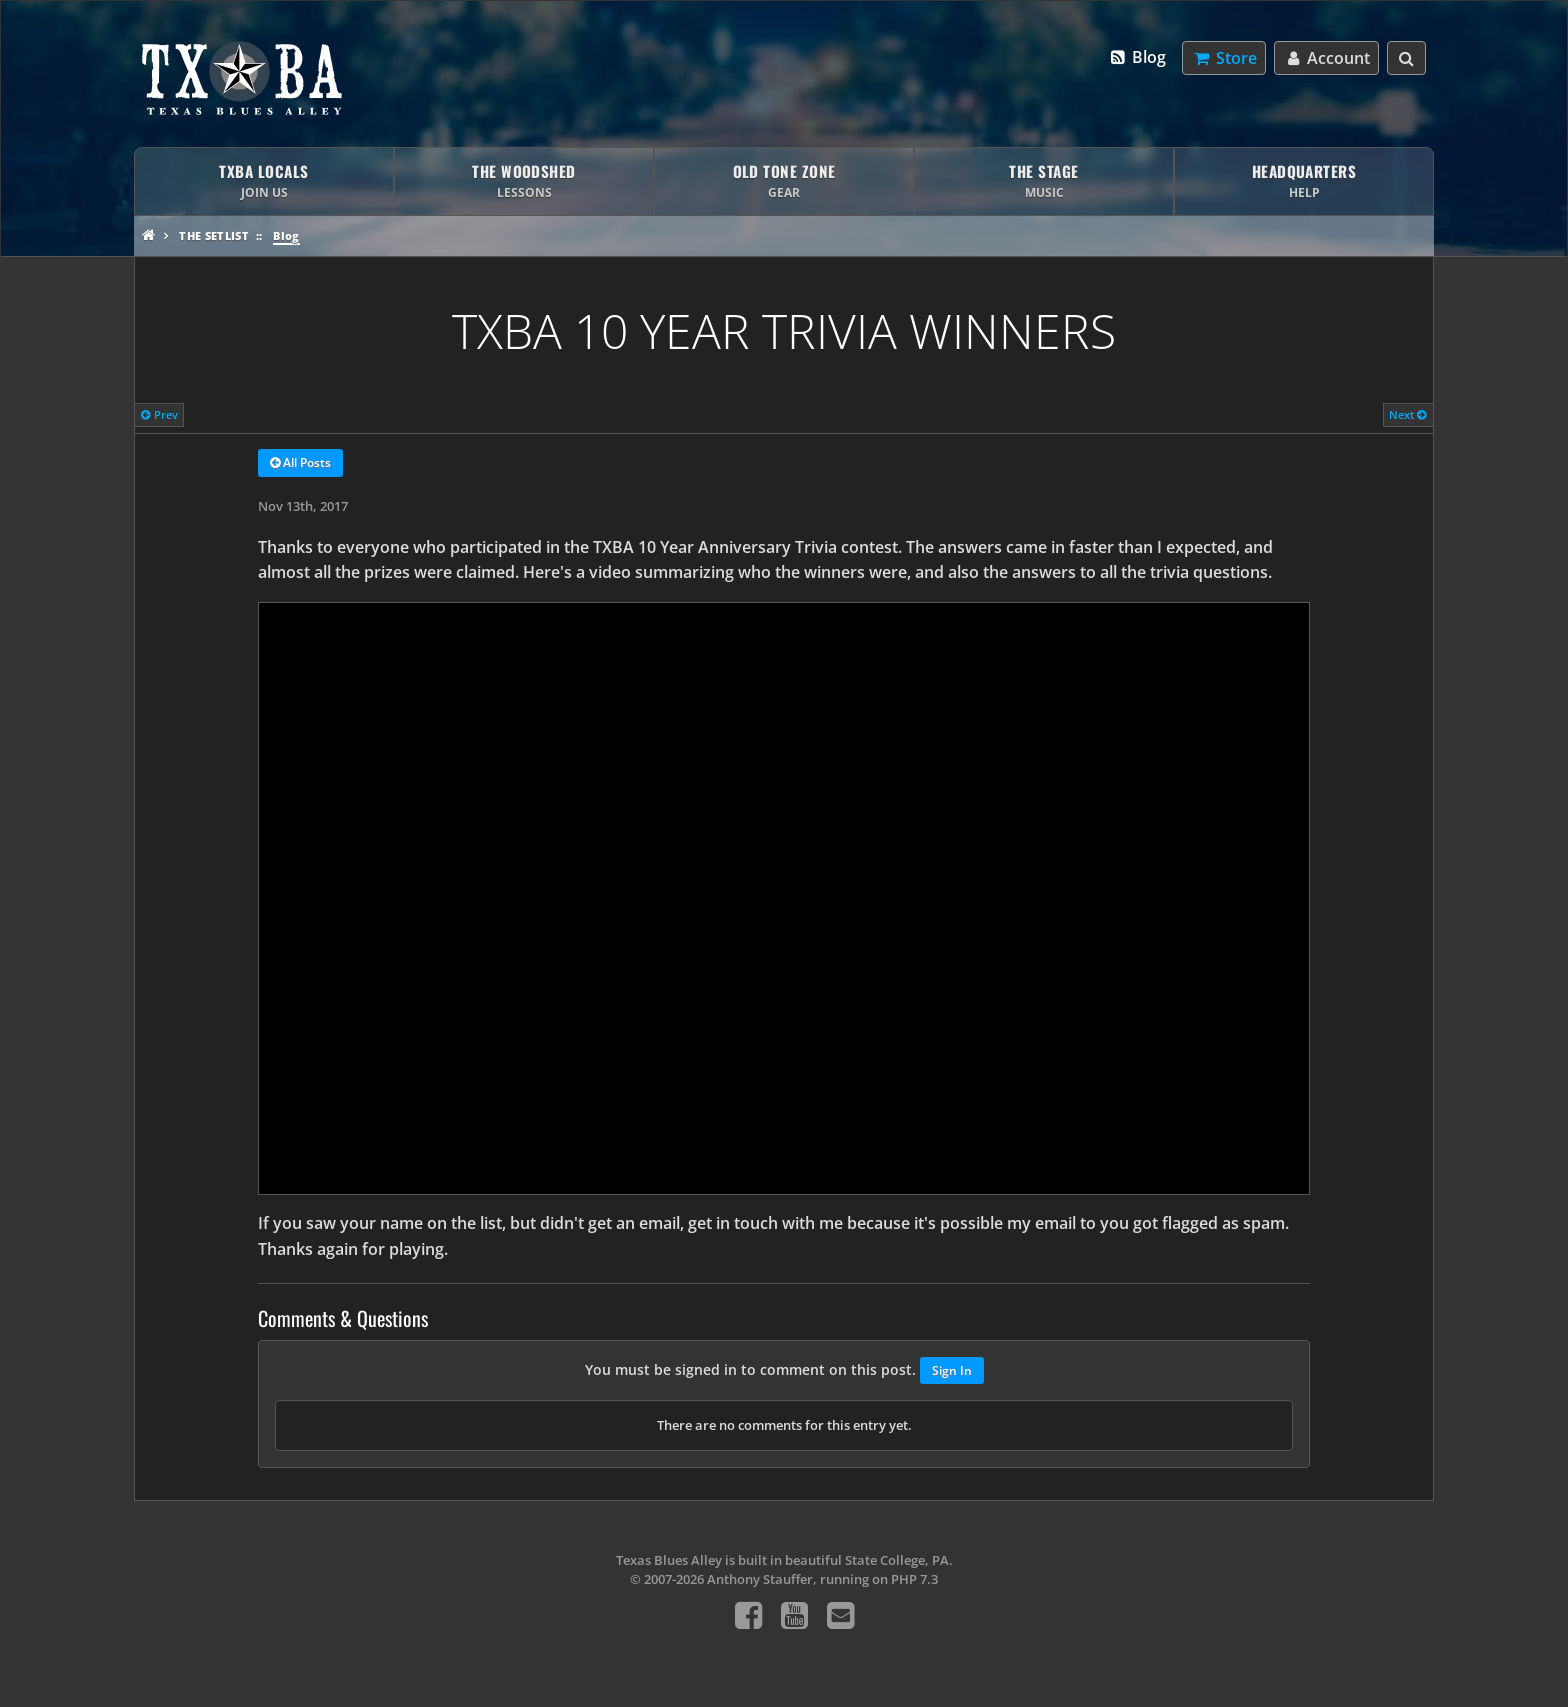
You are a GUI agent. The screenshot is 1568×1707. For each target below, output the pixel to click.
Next (1408, 414)
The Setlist (214, 235)
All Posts (300, 464)
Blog (1137, 57)
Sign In (952, 1370)
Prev (159, 414)
